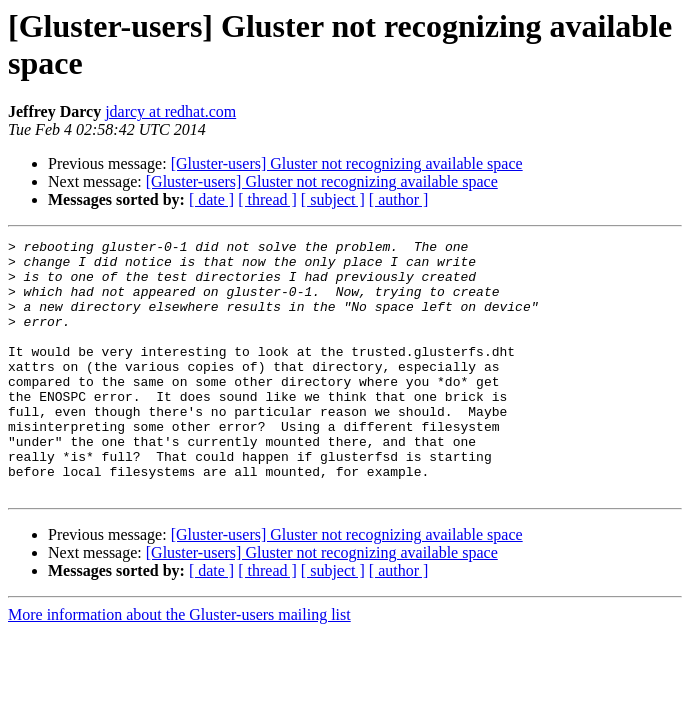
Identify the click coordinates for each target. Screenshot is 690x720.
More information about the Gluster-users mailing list (179, 665)
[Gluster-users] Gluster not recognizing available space (347, 163)
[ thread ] (267, 199)
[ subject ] (333, 199)
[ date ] (211, 199)
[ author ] (399, 199)
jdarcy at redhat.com (170, 111)
